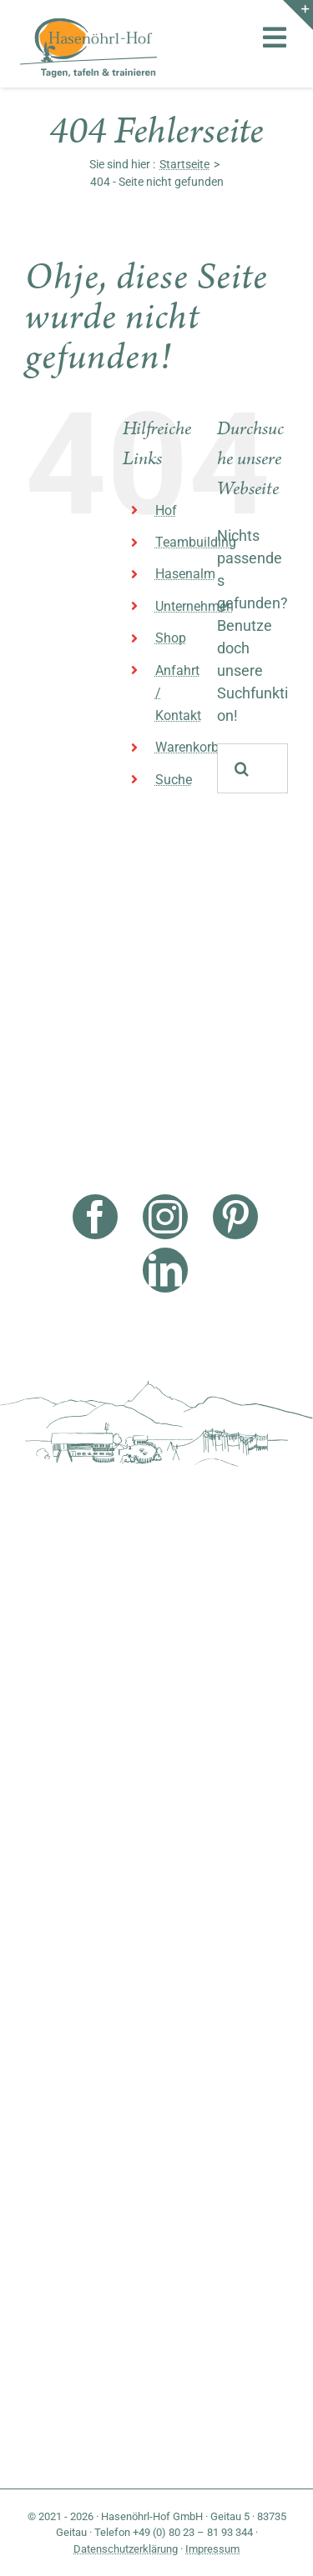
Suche (173, 780)
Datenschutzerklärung (125, 2549)
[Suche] (242, 768)
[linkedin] (165, 1270)
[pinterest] (235, 1216)
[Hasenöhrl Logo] (88, 25)
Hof (166, 510)
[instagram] (165, 1216)
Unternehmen (194, 606)
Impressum (212, 2549)
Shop (170, 638)
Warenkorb (187, 747)
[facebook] (95, 1216)
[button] (30, 2546)
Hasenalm (185, 574)
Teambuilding (195, 542)
